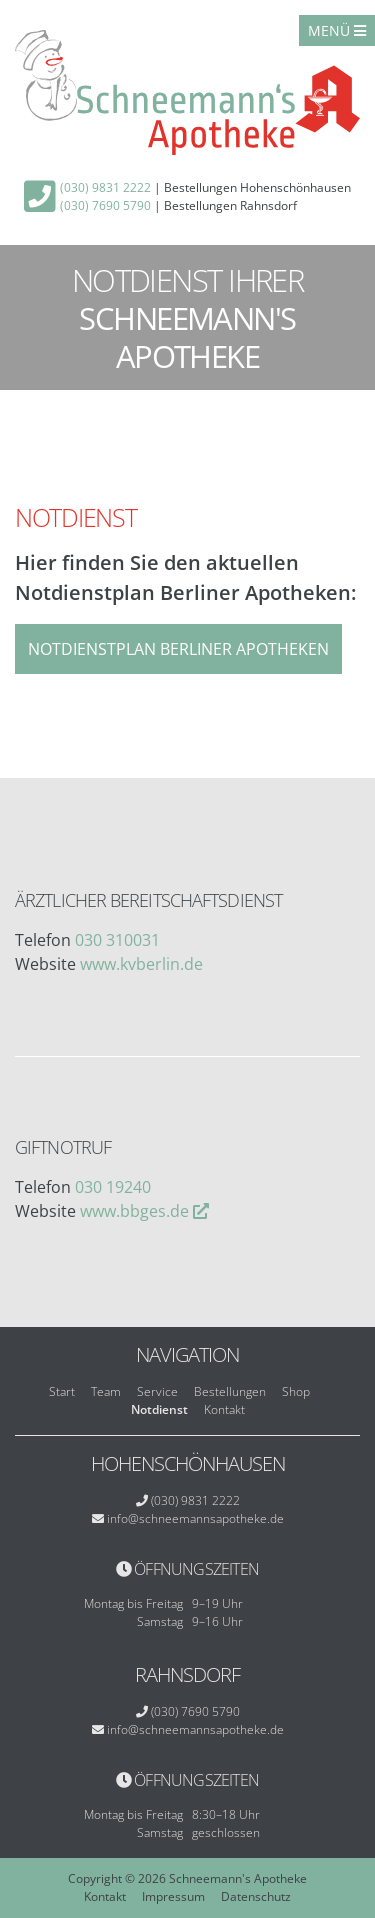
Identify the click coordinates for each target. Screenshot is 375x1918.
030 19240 (113, 1187)
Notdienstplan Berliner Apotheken (178, 649)
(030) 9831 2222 (105, 187)
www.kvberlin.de (141, 964)
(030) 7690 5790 (105, 205)
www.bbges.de (134, 1211)
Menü (337, 30)
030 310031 (117, 940)
